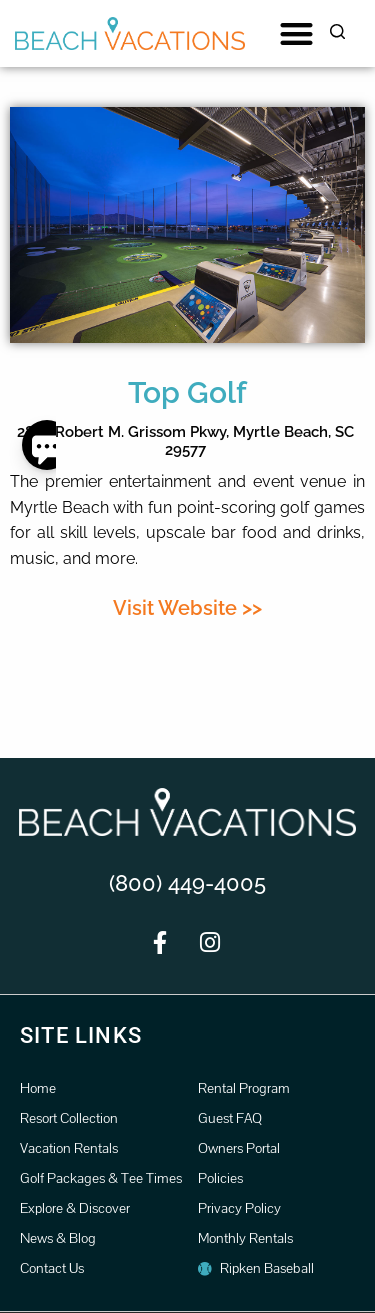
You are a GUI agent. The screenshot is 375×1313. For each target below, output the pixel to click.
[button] (296, 33)
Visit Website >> (187, 608)
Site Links (81, 1035)
